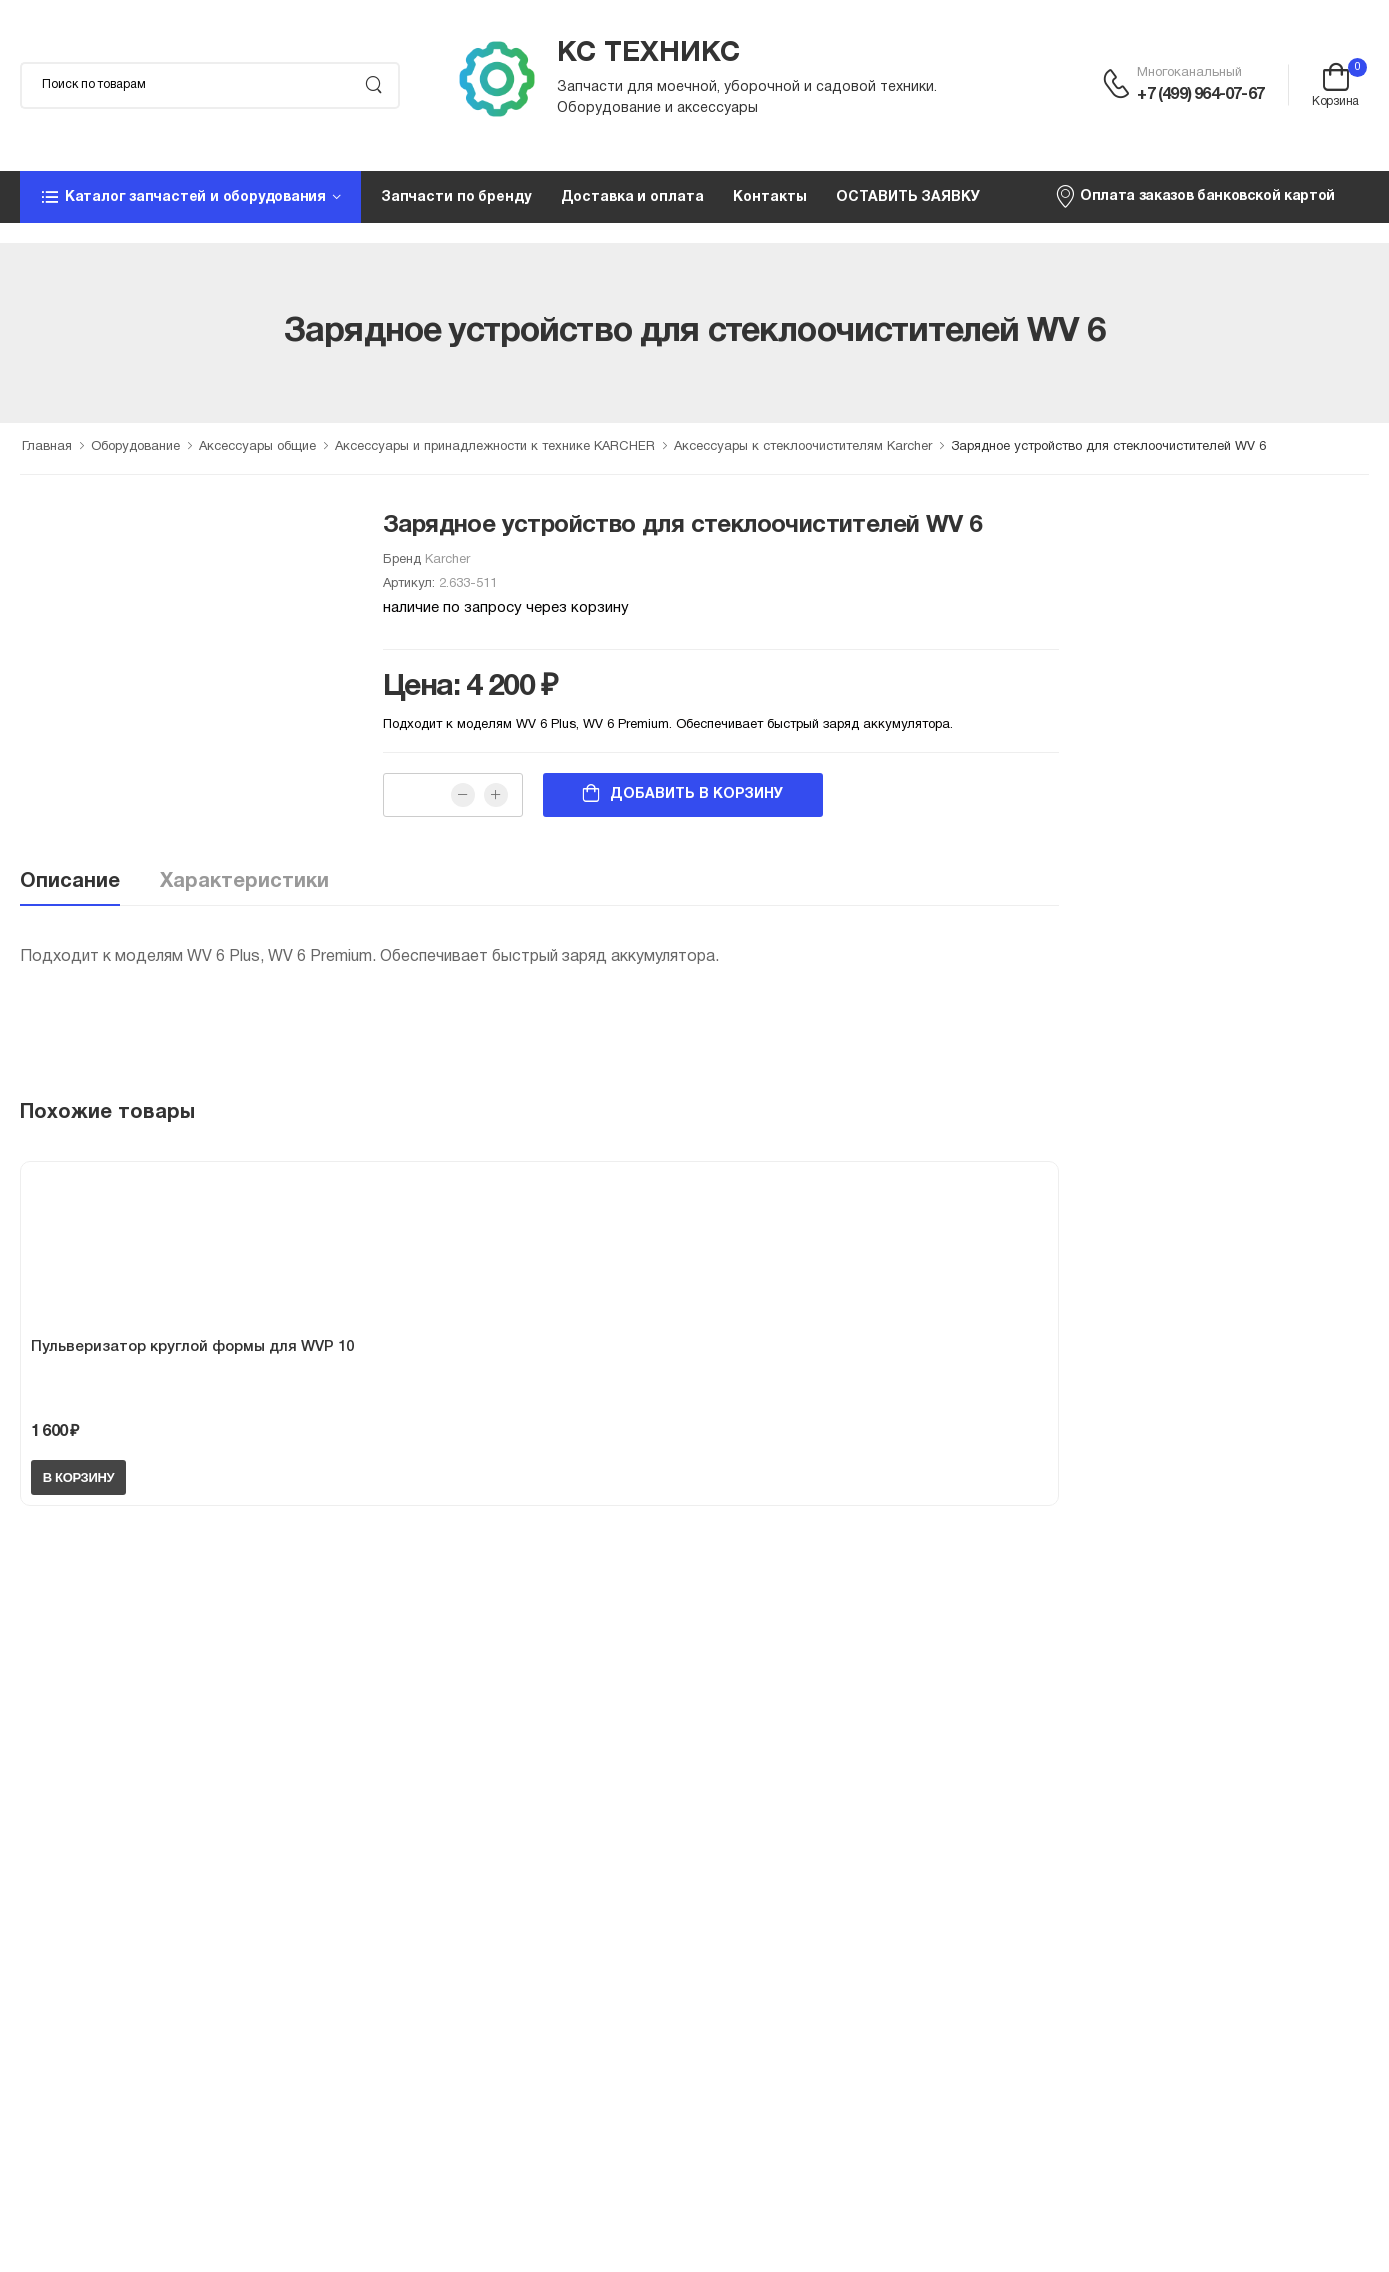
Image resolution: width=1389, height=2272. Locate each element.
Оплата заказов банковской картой (1194, 196)
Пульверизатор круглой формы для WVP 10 (192, 1347)
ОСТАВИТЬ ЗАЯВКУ (907, 197)
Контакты (769, 197)
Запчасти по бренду (456, 197)
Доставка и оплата (632, 197)
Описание (70, 882)
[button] (190, 197)
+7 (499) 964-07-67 (1200, 95)
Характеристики (244, 882)
